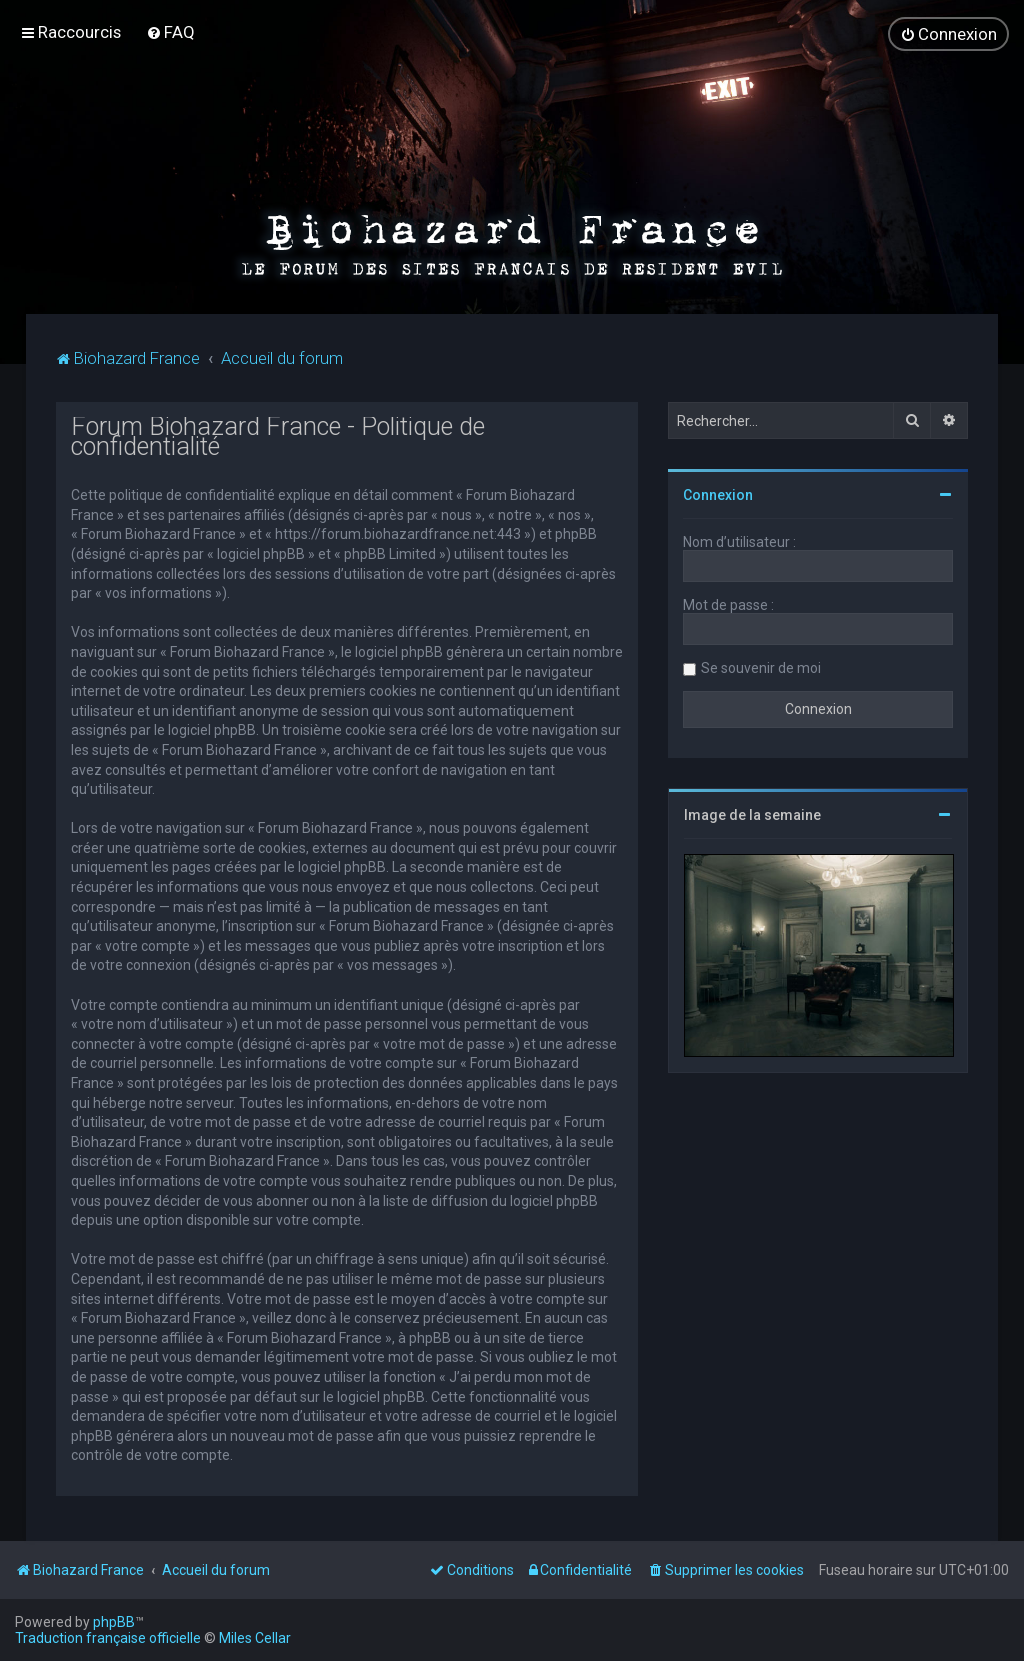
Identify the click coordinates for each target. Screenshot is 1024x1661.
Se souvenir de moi (761, 667)
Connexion (718, 494)
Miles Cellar (255, 1638)
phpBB (114, 1622)
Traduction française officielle (108, 1638)
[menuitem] (170, 32)
